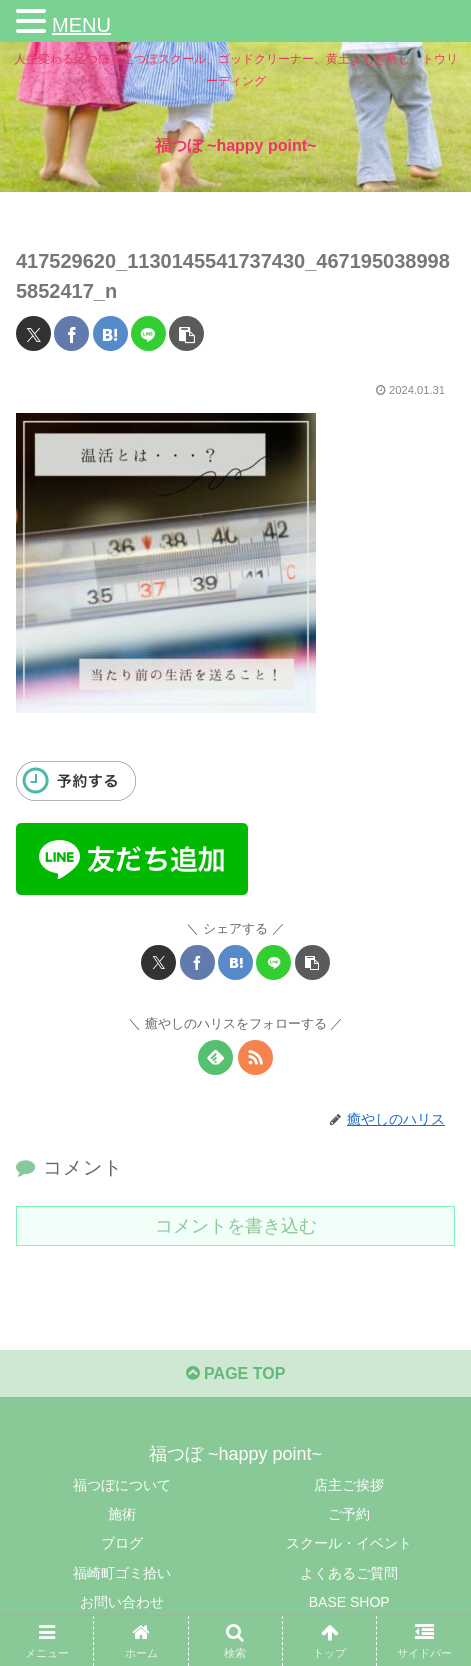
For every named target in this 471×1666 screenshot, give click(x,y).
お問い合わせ (122, 1602)
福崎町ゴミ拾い (122, 1573)
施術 (122, 1514)
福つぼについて (122, 1485)
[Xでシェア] (33, 333)
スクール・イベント (349, 1543)
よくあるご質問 (349, 1573)
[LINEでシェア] (148, 333)
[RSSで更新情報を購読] (255, 1057)
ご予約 (349, 1514)
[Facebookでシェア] (71, 333)
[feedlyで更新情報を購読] (215, 1057)
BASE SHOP (349, 1602)
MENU (81, 25)
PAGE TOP (236, 1373)
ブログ (122, 1543)
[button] (186, 333)
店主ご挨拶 (349, 1485)
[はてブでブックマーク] (110, 333)
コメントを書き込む (236, 1226)
